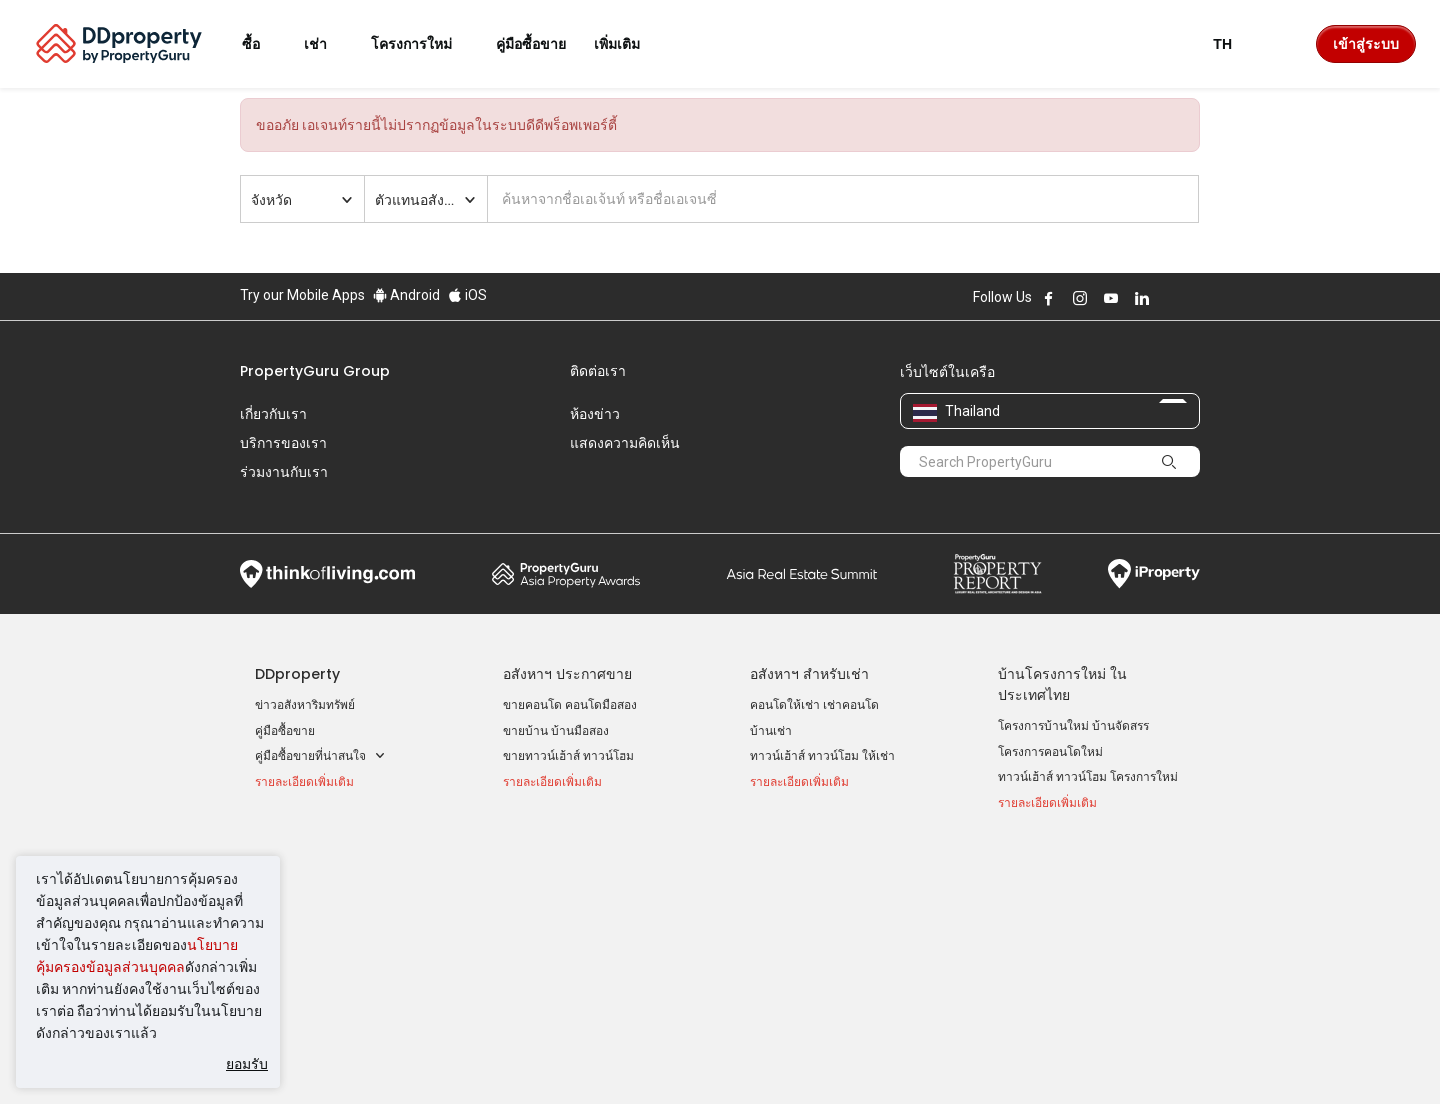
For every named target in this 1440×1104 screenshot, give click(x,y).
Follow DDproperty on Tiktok (1192, 298)
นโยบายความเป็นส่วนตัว (670, 1058)
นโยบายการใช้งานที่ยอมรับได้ (332, 1058)
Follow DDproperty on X (1169, 298)
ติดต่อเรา (598, 371)
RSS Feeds (1028, 920)
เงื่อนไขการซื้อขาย (827, 1058)
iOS (467, 295)
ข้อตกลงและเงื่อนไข (509, 1058)
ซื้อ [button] (263, 44)
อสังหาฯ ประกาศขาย (567, 643)
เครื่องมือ (1025, 838)
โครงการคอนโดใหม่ (1050, 721)
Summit (802, 543)
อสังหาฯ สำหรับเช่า (809, 643)
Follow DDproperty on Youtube (1111, 298)
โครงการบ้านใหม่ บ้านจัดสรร (1073, 695)
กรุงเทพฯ (773, 869)
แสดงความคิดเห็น (625, 443)
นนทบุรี (769, 894)
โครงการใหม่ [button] (423, 44)
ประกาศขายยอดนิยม (319, 838)
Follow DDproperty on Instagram (1080, 298)
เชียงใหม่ (773, 920)
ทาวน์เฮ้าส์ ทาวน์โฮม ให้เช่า (822, 725)
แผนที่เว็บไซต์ (1034, 945)
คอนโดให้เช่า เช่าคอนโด (814, 674)
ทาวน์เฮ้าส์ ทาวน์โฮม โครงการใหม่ (1088, 746)
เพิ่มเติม (629, 44)
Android (406, 295)
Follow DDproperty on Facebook (1049, 298)
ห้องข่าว (595, 414)
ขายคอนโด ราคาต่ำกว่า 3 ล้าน (335, 940)
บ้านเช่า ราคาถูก (546, 894)
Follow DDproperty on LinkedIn (1142, 298)
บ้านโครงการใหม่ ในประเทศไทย (1062, 653)
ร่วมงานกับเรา (284, 472)
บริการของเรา (283, 443)
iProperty (1154, 543)
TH (1234, 44)
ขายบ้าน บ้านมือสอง (556, 700)
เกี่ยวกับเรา (273, 414)
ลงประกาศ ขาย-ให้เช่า (1057, 894)
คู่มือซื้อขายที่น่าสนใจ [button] (320, 725)
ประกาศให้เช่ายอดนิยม (573, 838)
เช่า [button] (327, 44)
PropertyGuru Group (315, 371)
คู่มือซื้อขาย (285, 700)
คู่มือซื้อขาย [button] (531, 44)
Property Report (997, 543)
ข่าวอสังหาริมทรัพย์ (305, 674)
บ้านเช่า (771, 700)
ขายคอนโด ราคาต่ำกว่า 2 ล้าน (335, 915)
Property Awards (566, 543)
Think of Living (327, 543)
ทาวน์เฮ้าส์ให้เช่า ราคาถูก (569, 920)
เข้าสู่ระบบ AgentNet (1053, 869)
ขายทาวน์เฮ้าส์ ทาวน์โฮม (568, 725)
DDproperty (297, 643)
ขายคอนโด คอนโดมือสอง (570, 674)
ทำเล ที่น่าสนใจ (798, 838)
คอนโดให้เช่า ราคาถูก (560, 869)
